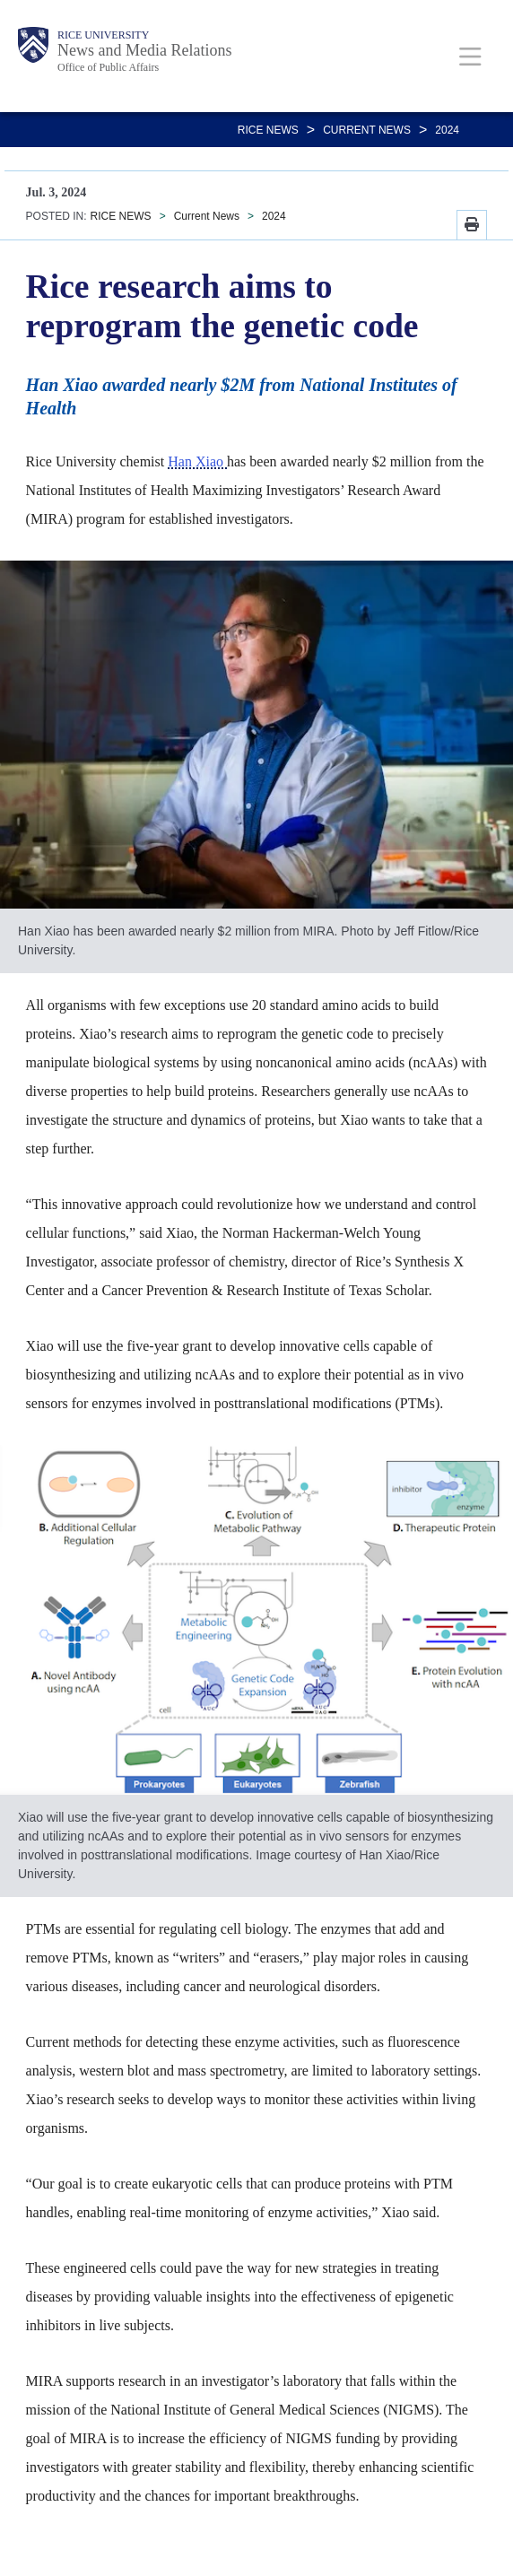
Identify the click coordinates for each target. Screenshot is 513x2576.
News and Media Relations (144, 50)
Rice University (103, 35)
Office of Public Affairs (108, 67)
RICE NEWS (268, 130)
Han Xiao (197, 461)
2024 (447, 130)
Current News (367, 130)
